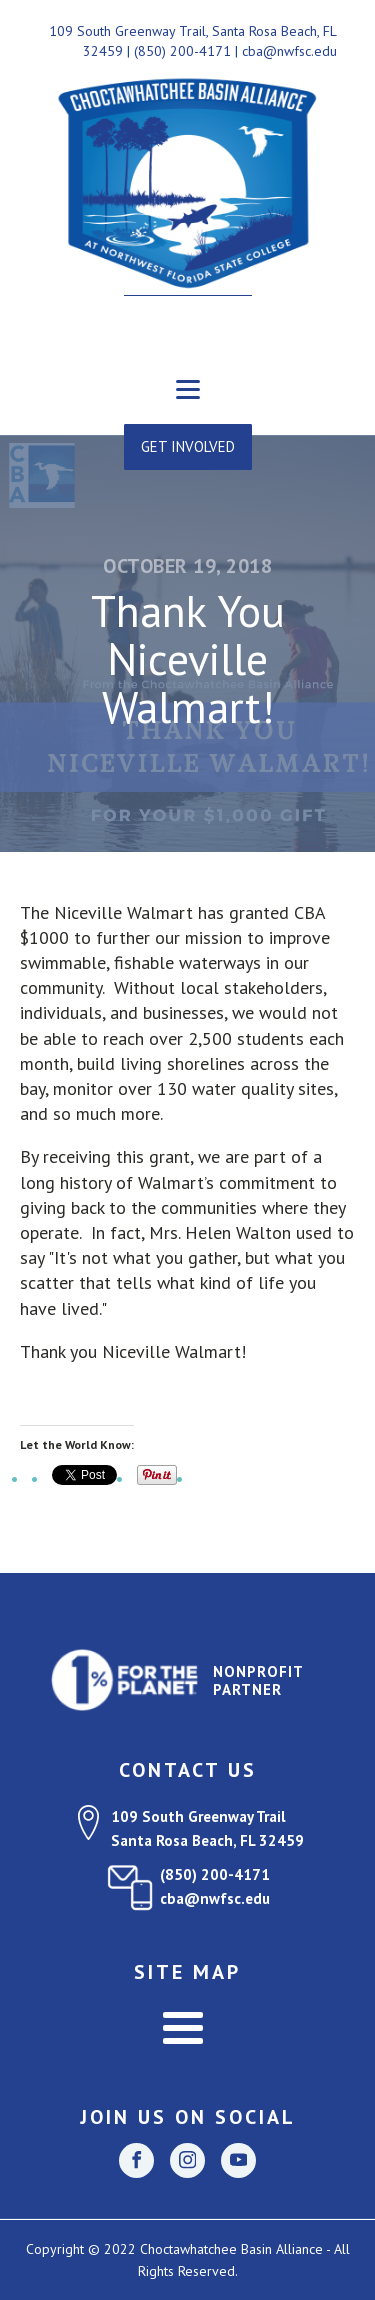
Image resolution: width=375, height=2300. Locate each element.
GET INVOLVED (188, 446)
